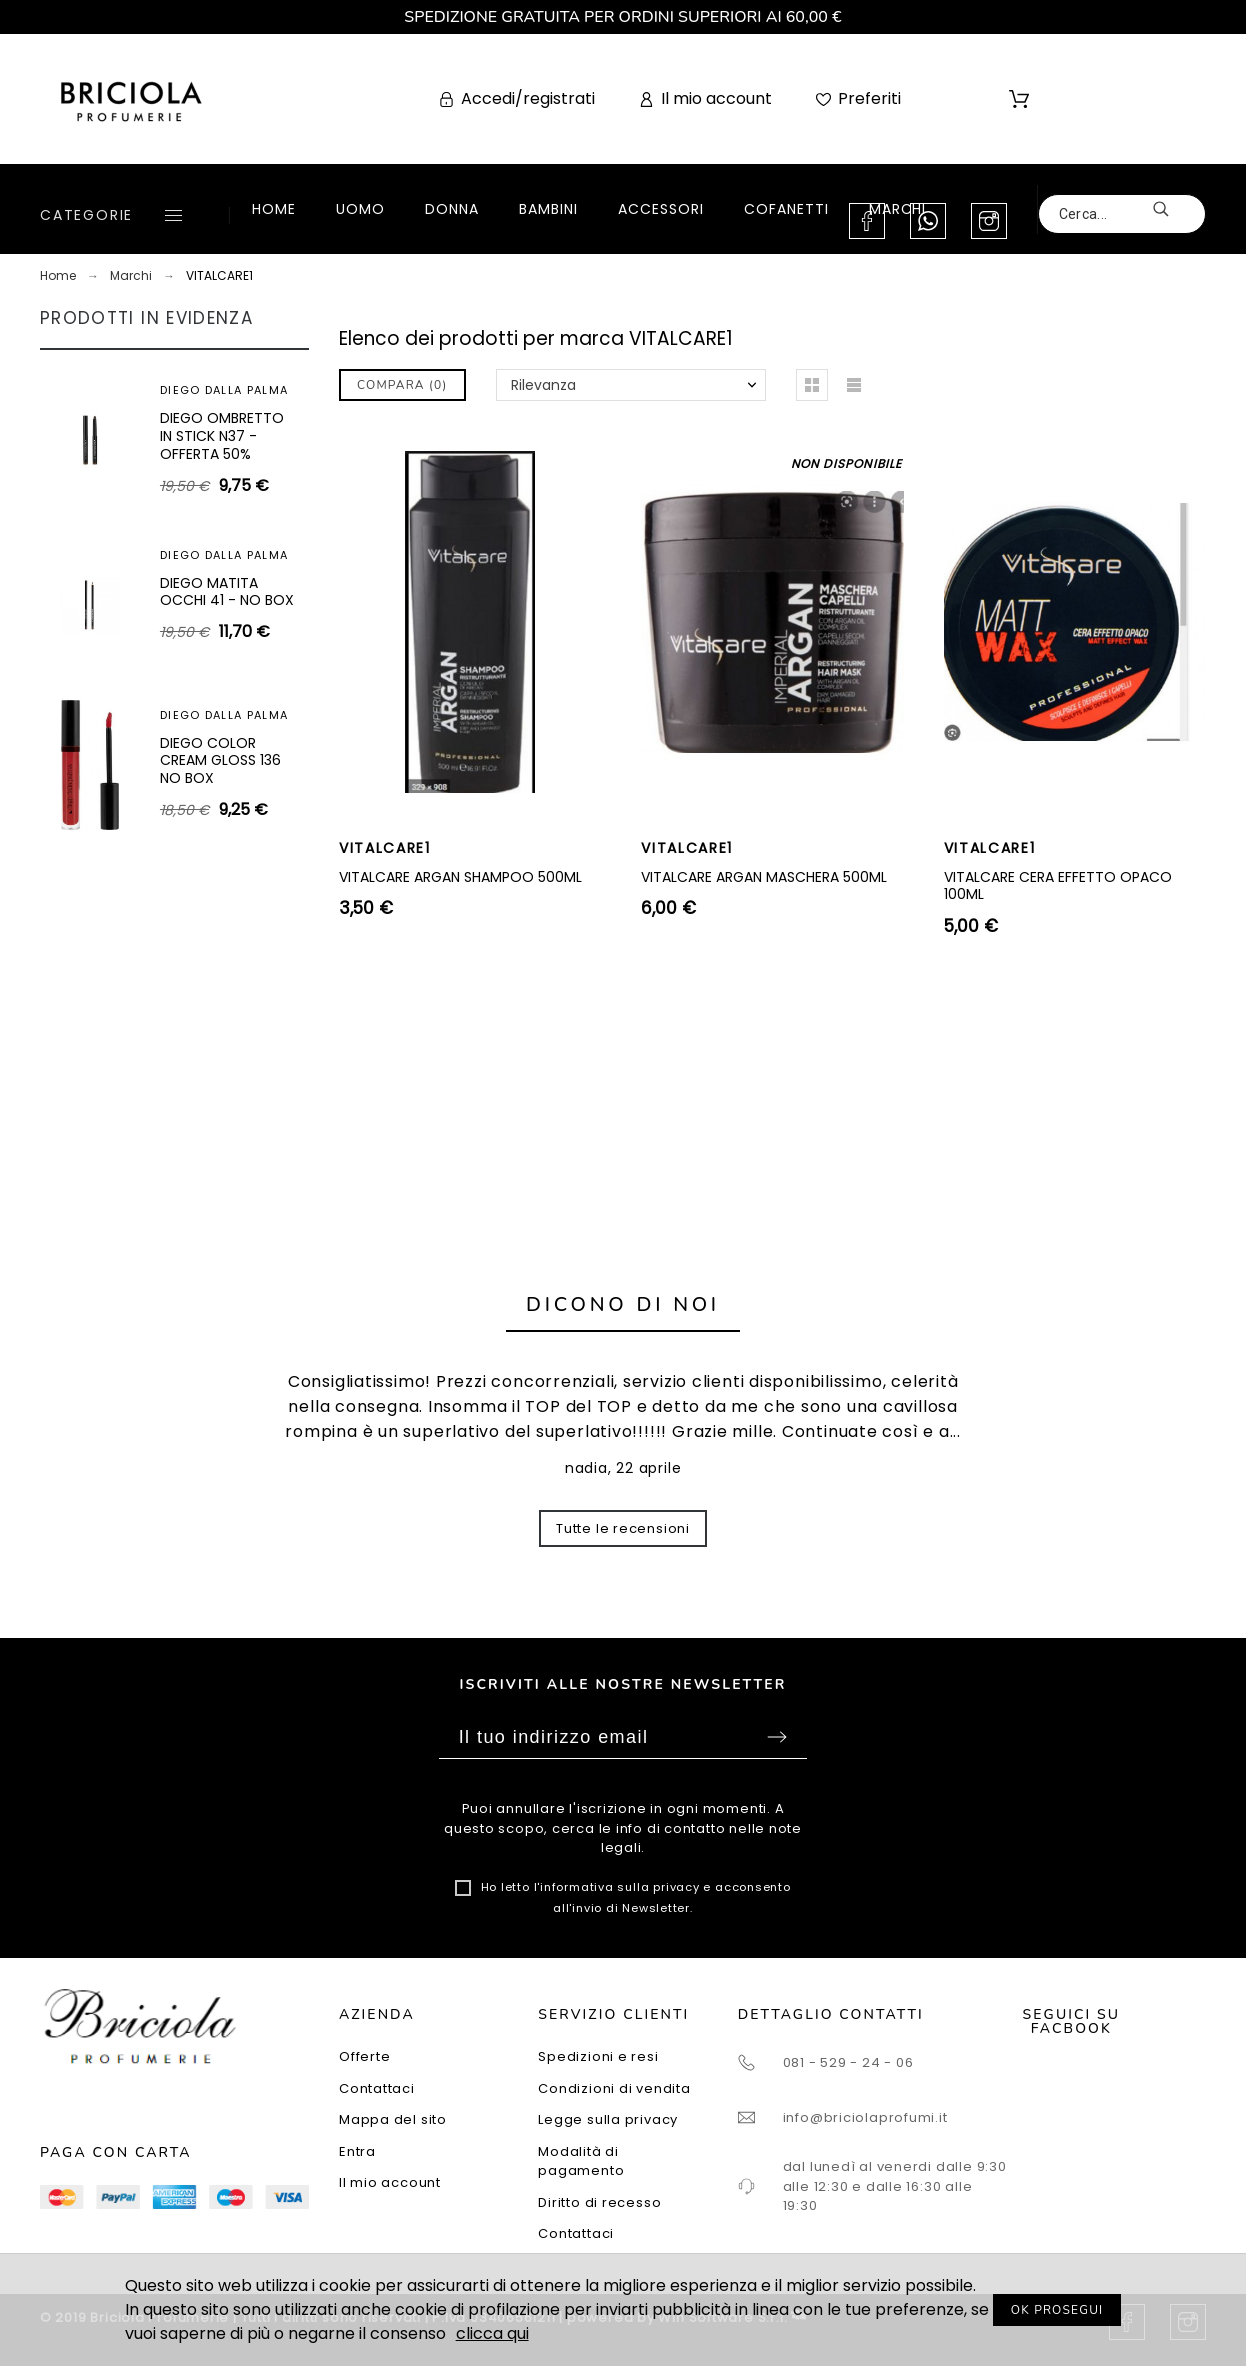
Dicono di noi (623, 1304)
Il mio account (390, 2182)
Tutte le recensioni (623, 1528)
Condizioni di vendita (614, 2088)
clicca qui (492, 2333)
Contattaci (377, 2088)
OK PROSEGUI (1057, 2310)
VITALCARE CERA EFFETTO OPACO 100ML (1058, 886)
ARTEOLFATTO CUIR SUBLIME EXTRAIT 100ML (226, 635)
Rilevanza (543, 385)
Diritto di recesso (599, 2202)
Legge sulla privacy (608, 2119)
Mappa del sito (393, 2119)
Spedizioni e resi (598, 2056)
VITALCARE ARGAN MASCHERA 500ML (764, 877)
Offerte (364, 2056)
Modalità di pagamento (581, 2161)
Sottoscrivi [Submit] (777, 1737)
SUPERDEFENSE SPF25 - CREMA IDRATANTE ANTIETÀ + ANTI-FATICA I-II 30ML (226, 818)
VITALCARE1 (385, 848)
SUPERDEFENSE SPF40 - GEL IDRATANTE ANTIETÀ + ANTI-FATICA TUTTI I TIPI (226, 453)
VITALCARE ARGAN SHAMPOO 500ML (460, 877)
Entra (357, 2151)
